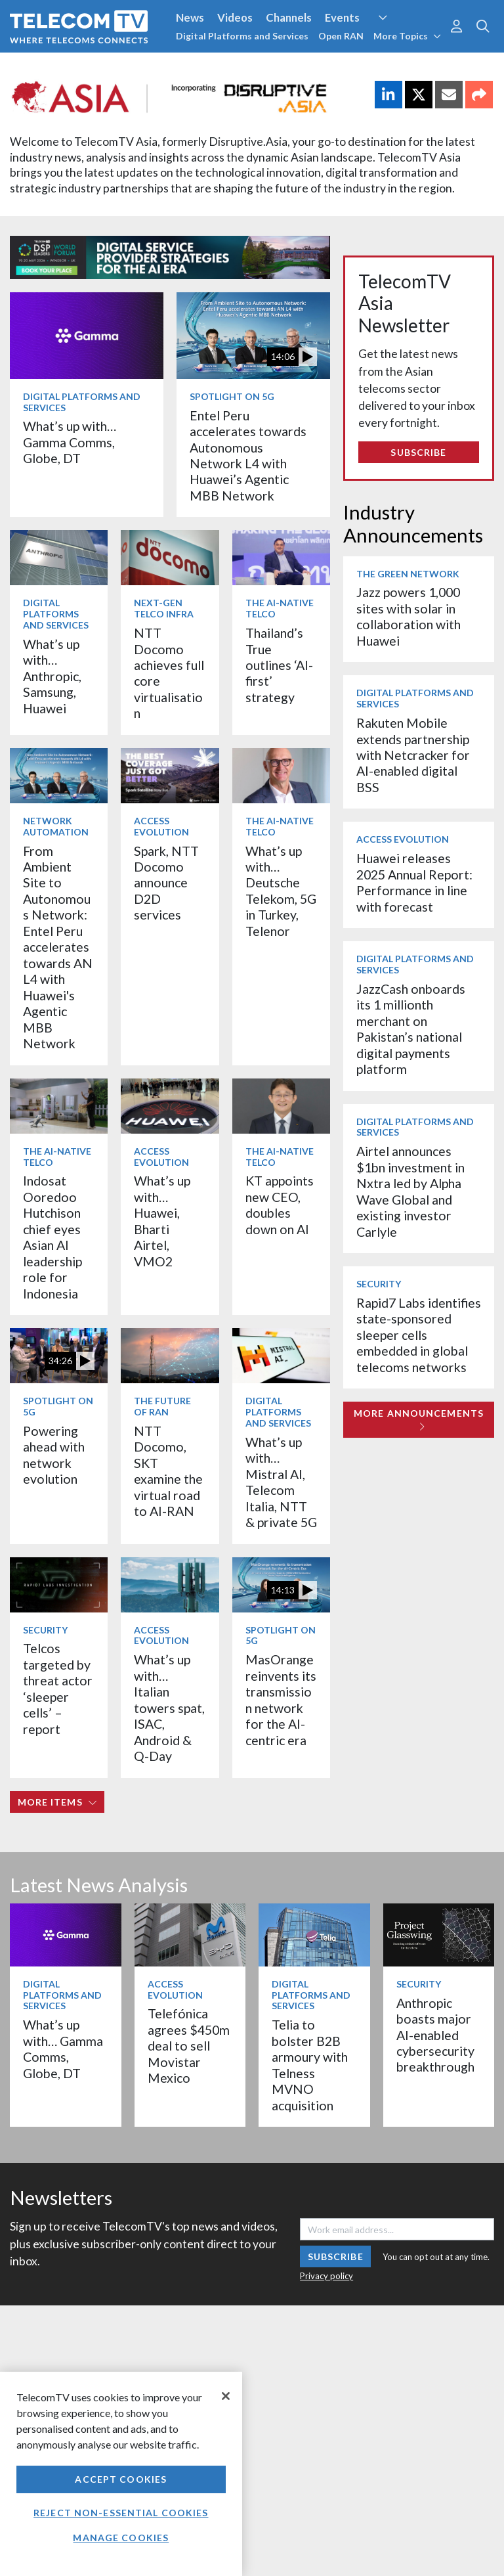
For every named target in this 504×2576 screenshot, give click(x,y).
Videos (235, 17)
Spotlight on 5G (232, 396)
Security (45, 1629)
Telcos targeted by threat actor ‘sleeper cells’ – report (58, 1688)
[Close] (225, 2396)
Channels (289, 17)
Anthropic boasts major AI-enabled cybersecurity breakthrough (435, 2035)
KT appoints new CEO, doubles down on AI (279, 1204)
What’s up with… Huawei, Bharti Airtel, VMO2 (162, 1220)
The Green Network (407, 573)
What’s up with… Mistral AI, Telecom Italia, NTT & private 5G (281, 1482)
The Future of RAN (162, 1406)
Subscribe (418, 452)
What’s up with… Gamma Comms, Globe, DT (69, 442)
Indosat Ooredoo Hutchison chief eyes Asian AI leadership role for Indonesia (52, 1236)
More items (57, 1802)
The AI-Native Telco (279, 608)
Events (342, 17)
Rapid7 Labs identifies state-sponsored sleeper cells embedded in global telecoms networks (418, 1335)
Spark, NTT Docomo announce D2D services (166, 883)
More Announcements (419, 1420)
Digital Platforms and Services (242, 35)
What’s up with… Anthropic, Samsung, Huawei (52, 676)
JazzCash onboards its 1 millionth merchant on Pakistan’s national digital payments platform (410, 1029)
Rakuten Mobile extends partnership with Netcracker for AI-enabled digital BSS (413, 755)
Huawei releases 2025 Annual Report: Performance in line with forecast (414, 882)
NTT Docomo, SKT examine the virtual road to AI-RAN (168, 1471)
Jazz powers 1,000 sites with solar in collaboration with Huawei (408, 616)
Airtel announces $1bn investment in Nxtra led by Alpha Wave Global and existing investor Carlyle (410, 1191)
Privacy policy (326, 2276)
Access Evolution (161, 826)
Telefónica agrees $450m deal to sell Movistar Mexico (189, 2045)
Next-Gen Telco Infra (164, 608)
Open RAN (341, 35)
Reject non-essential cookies (120, 2512)
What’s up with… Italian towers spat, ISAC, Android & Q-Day (169, 1708)
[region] (121, 2474)
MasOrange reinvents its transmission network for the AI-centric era (280, 1699)
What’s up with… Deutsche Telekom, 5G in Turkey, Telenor (280, 891)
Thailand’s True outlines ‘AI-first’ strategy (279, 665)
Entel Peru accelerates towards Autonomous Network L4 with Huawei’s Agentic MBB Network (248, 455)
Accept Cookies (121, 2479)
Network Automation (56, 826)
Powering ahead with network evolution (54, 1454)
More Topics (407, 35)
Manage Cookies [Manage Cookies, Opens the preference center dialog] (121, 2537)
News (190, 17)
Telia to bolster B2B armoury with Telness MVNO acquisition (310, 2064)
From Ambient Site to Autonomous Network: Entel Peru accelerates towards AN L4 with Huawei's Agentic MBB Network (58, 947)
